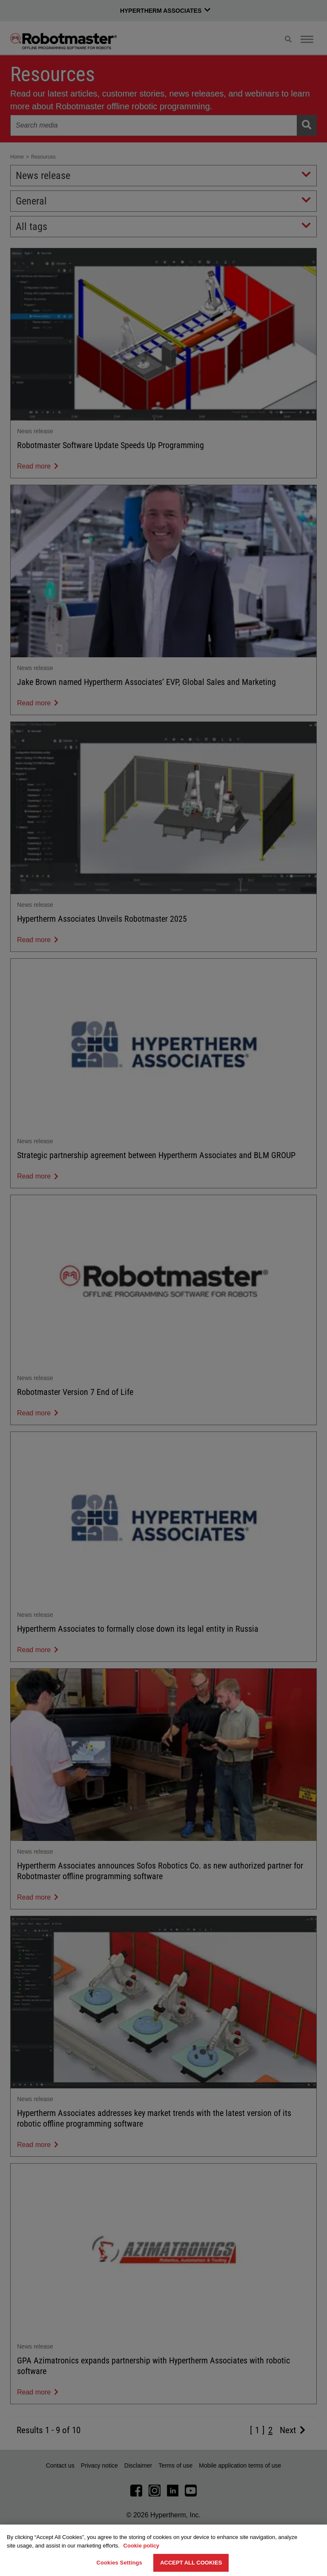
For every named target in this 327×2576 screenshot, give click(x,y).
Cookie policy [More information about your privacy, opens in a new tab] (141, 2545)
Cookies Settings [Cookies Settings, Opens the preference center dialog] (119, 2562)
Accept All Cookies (191, 2562)
